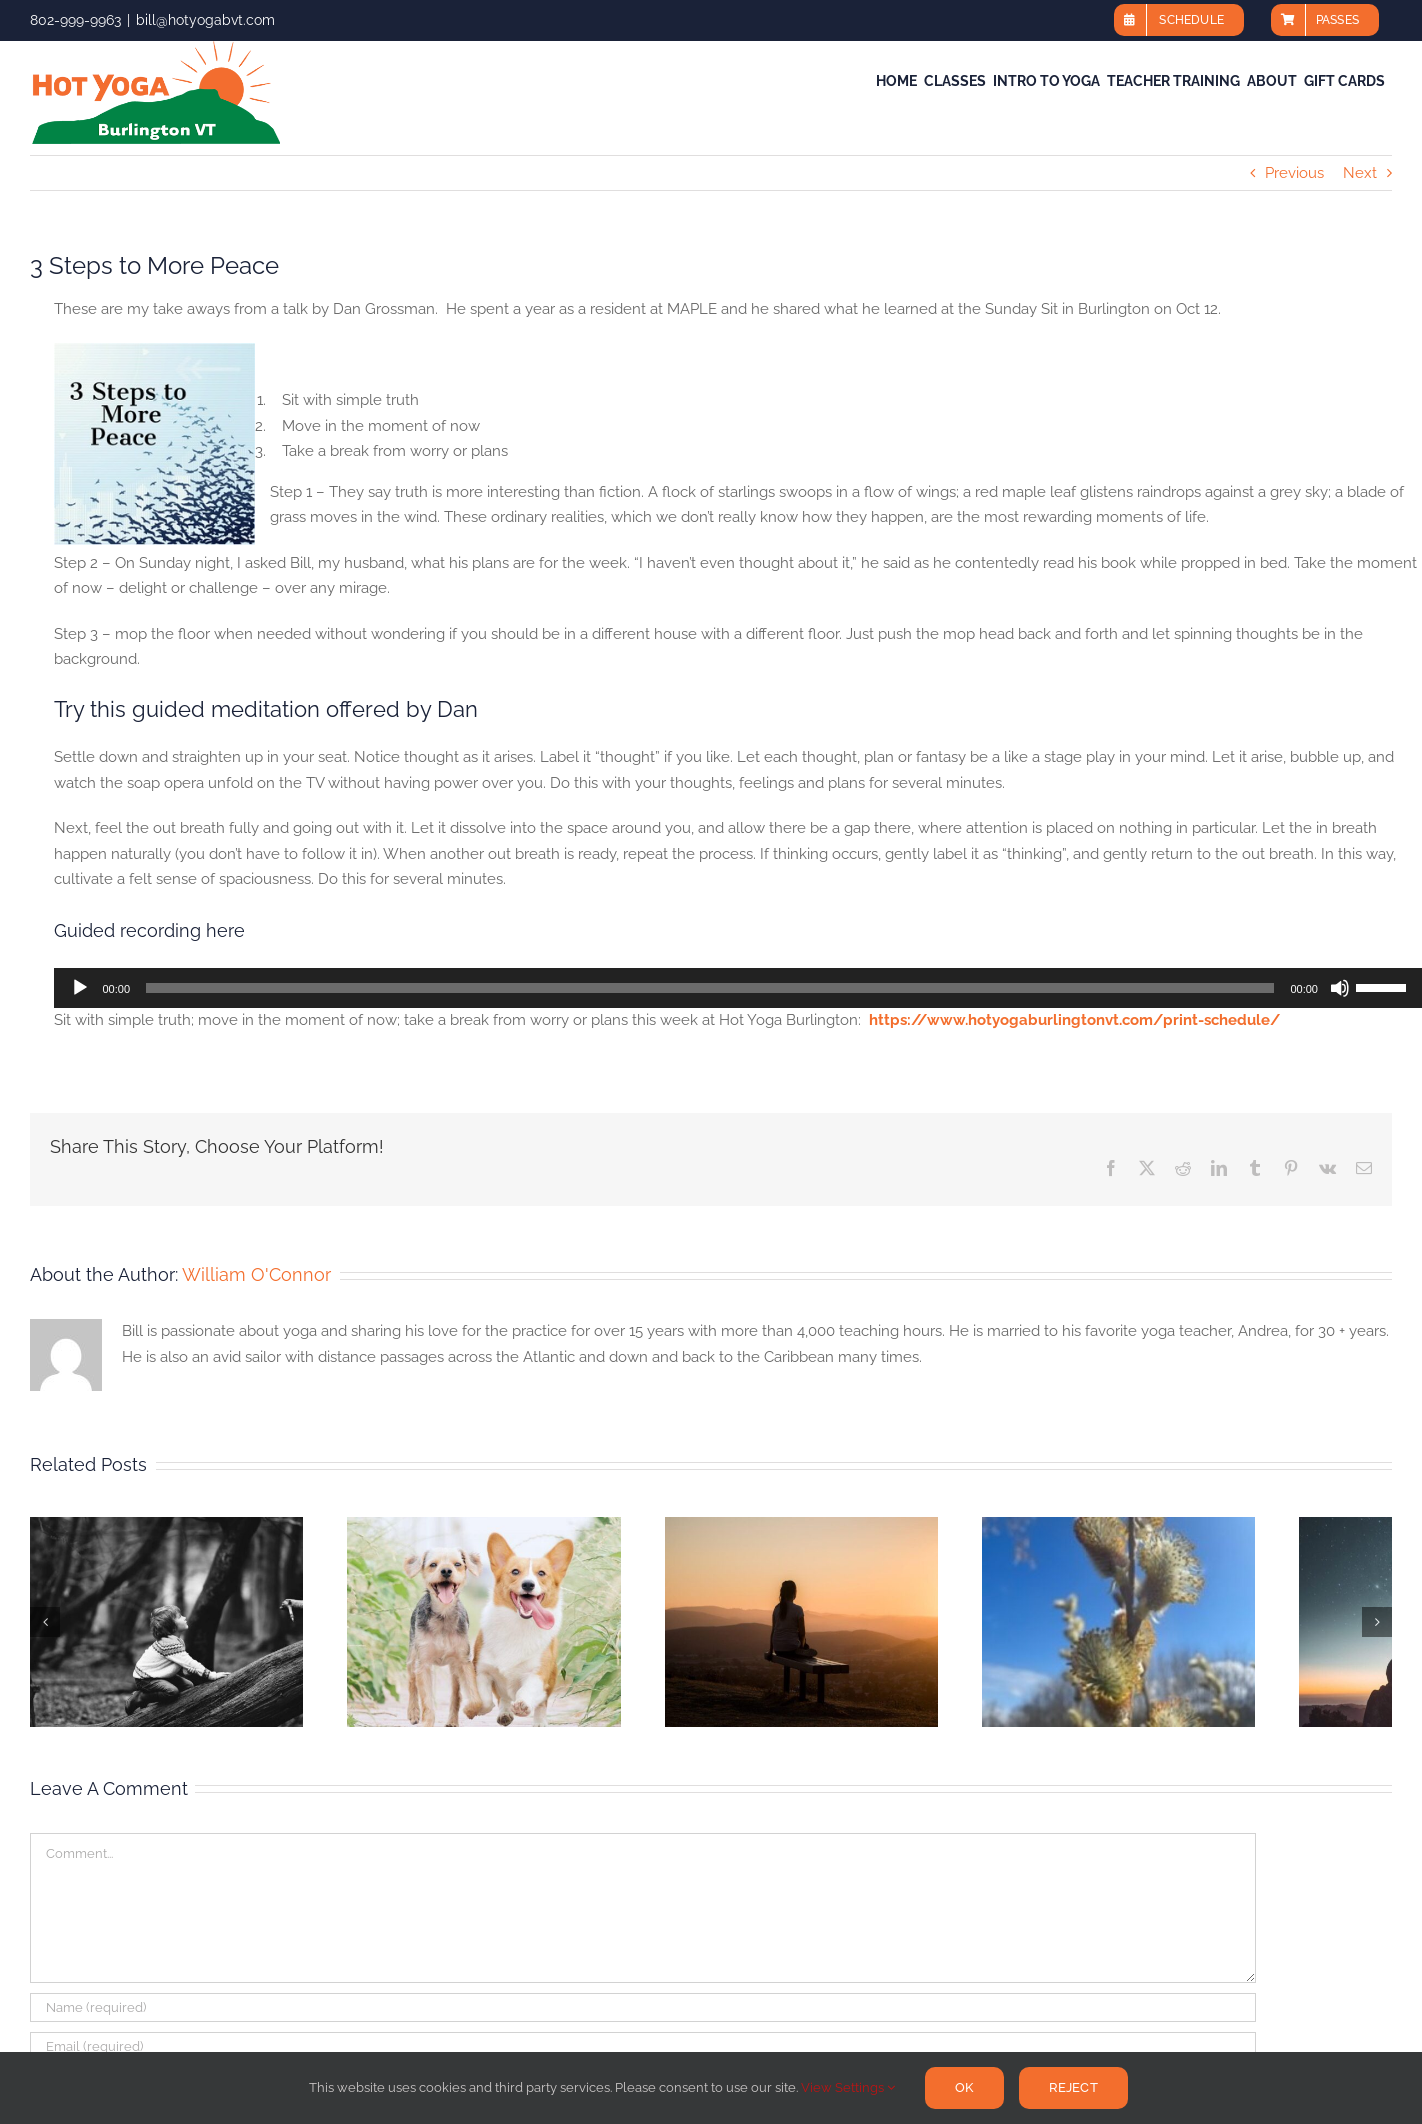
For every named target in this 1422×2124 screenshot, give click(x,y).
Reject (1073, 2087)
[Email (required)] (643, 2046)
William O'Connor (256, 1274)
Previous (1294, 173)
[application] (738, 988)
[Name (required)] (643, 2007)
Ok (964, 2087)
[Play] (80, 988)
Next (1360, 173)
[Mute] (1340, 988)
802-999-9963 (75, 20)
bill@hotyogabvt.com (205, 20)
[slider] (710, 988)
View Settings (848, 2087)
